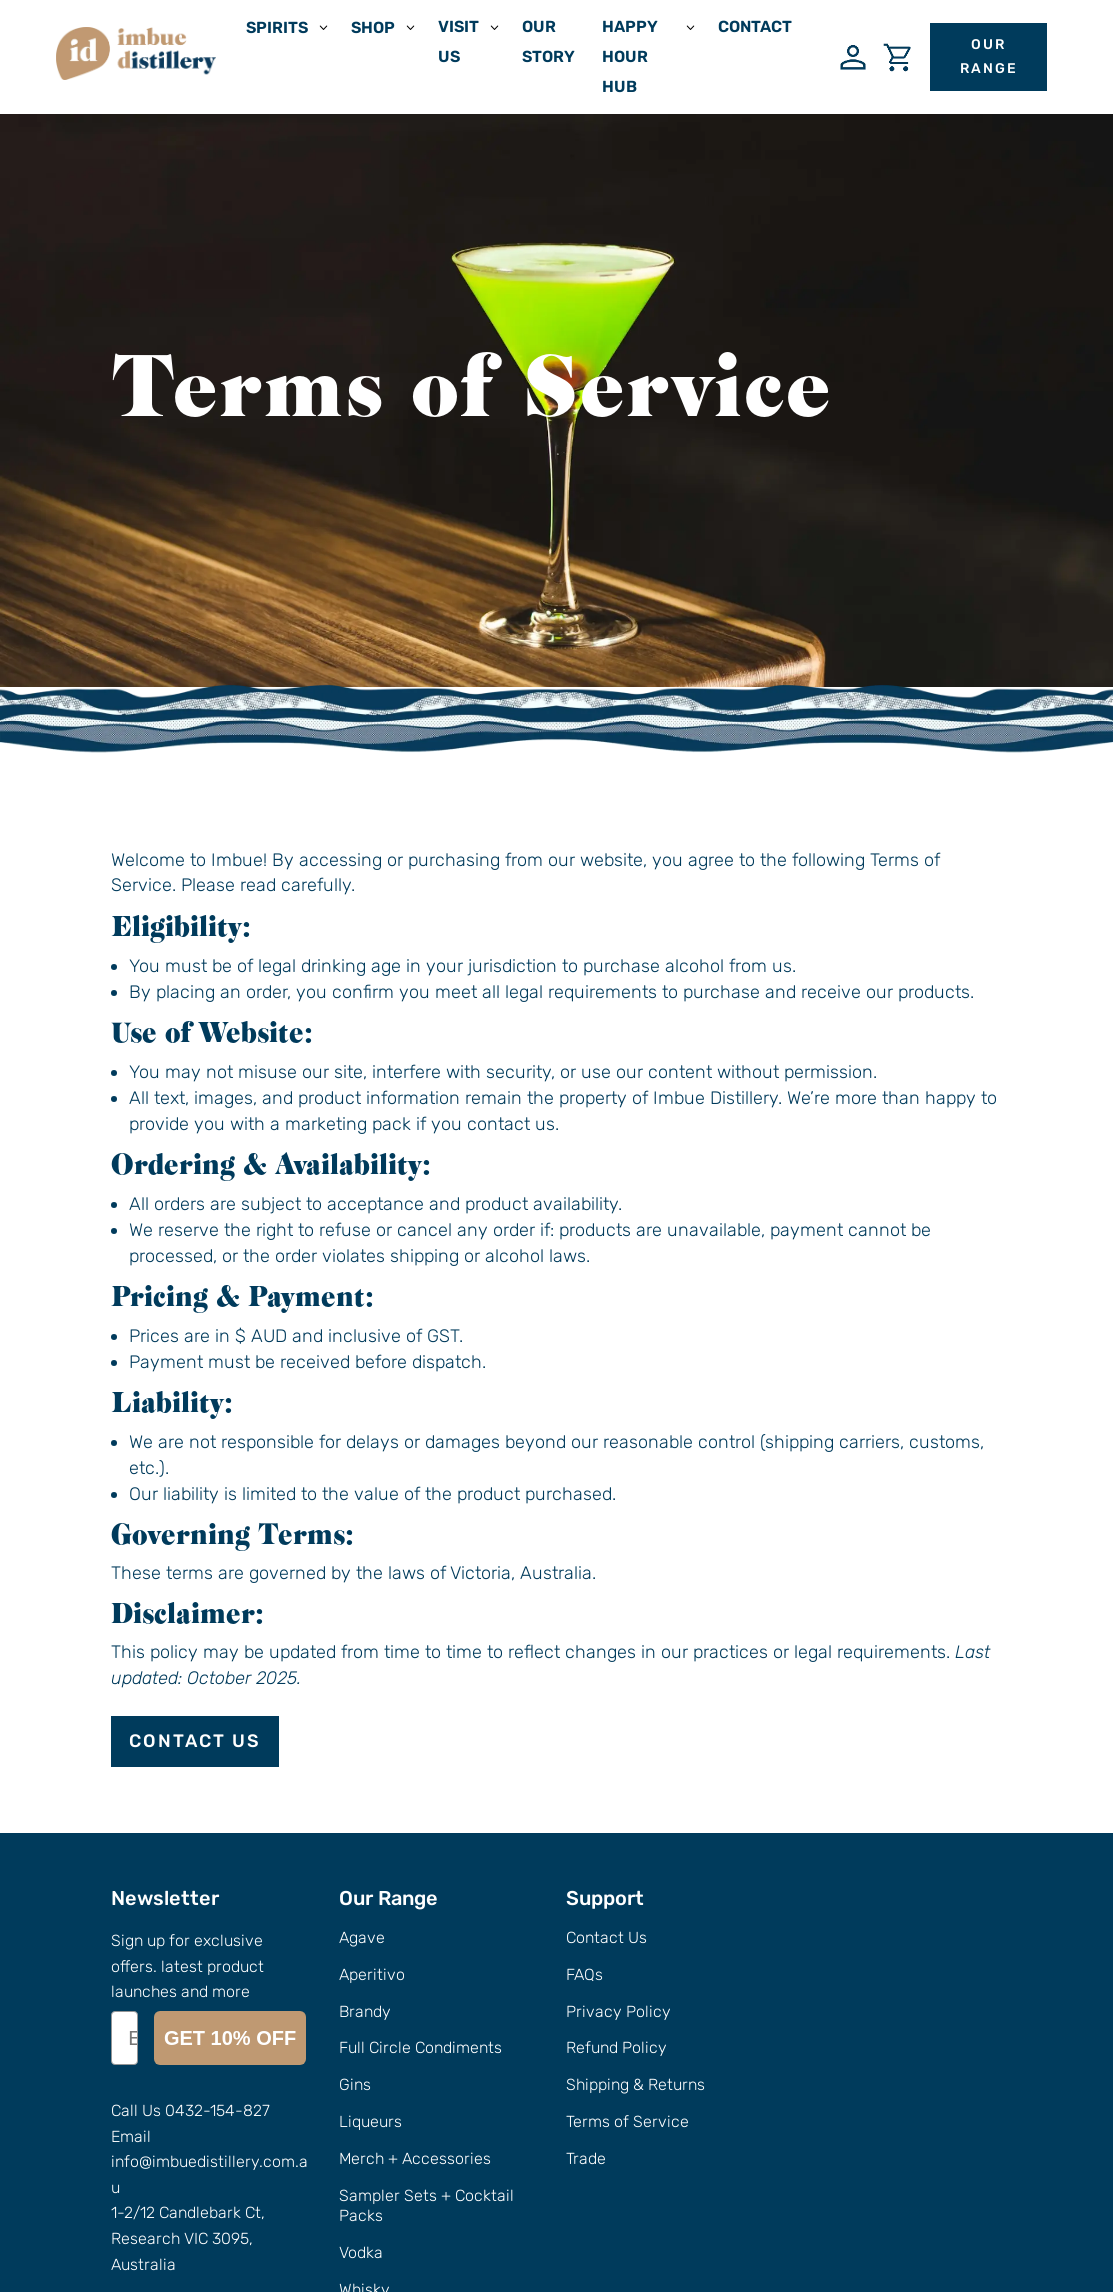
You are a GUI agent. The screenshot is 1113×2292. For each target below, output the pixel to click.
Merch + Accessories (415, 2158)
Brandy (365, 2011)
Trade (586, 2158)
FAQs (584, 1974)
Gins (355, 2084)
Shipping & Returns (635, 2084)
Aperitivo (372, 1974)
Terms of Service (627, 2121)
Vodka (361, 2252)
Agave (362, 1937)
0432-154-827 (217, 1990)
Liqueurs (370, 2121)
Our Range (989, 56)
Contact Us (195, 1741)
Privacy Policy (618, 2011)
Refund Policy (616, 2047)
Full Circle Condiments (420, 2047)
